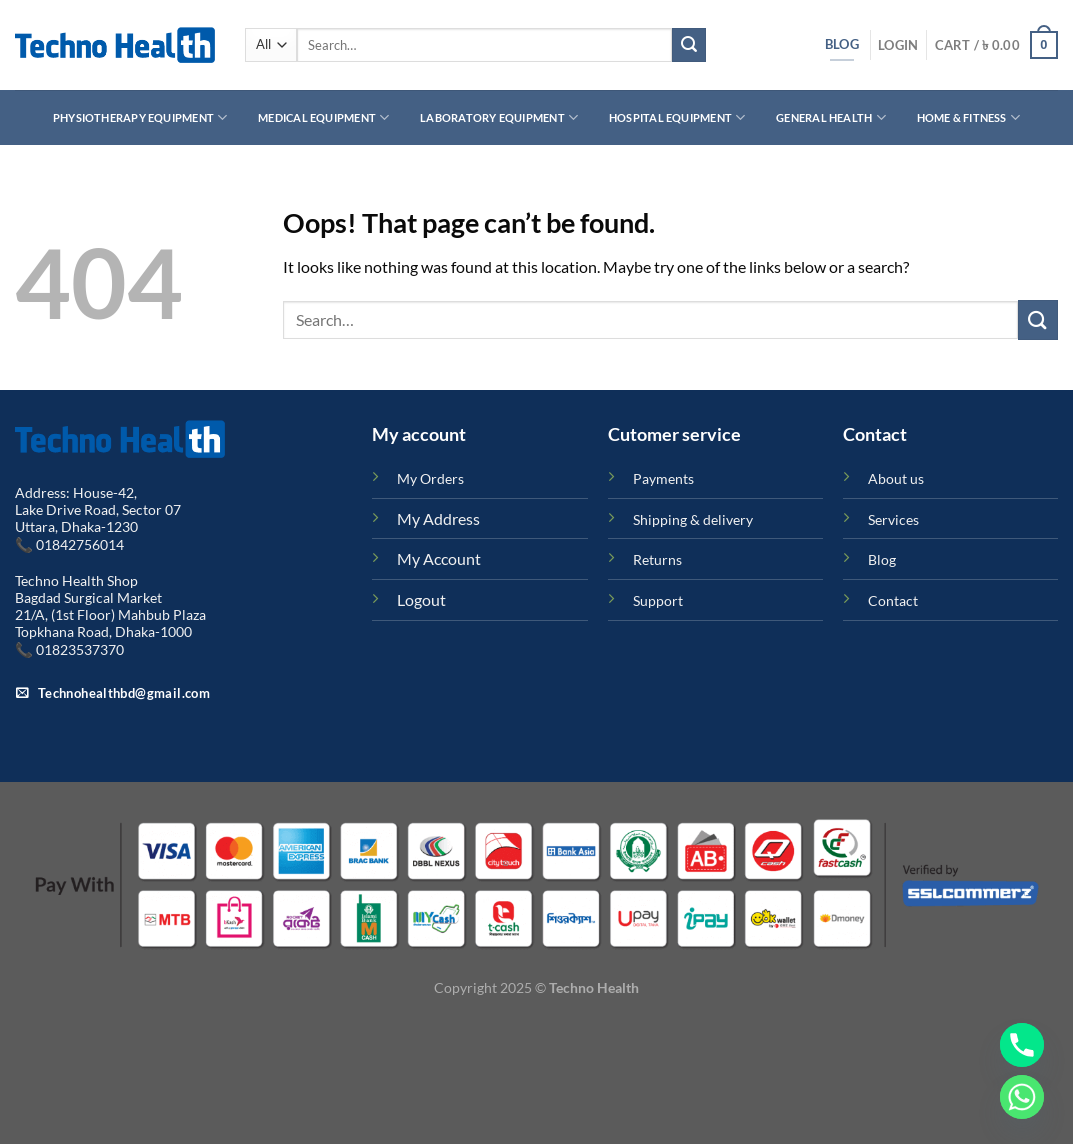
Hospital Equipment (677, 117)
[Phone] (1022, 1045)
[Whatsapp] (1022, 1097)
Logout (421, 599)
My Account (439, 558)
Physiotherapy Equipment (140, 117)
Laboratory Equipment (499, 117)
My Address (438, 518)
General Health (831, 117)
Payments (663, 478)
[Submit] (689, 45)
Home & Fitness (969, 117)
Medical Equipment (323, 117)
